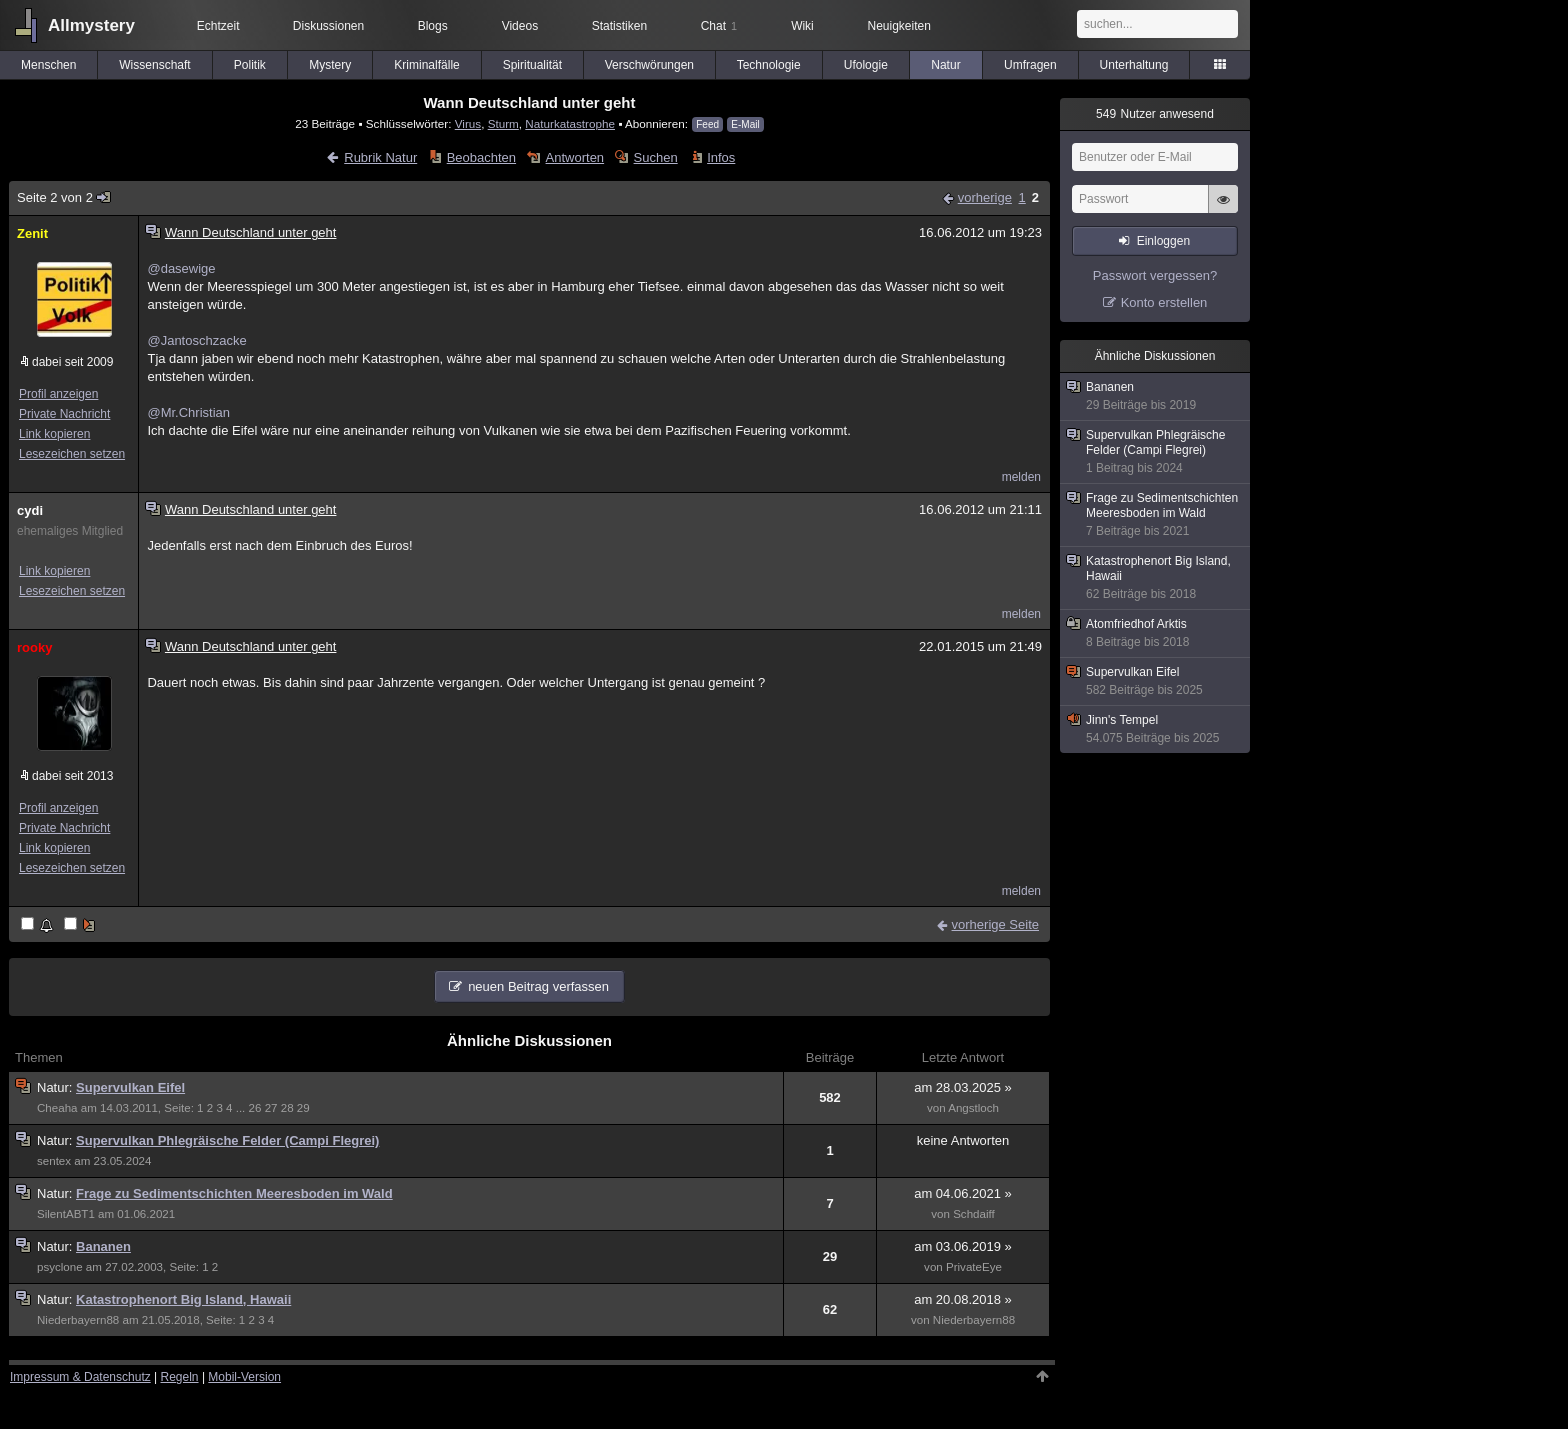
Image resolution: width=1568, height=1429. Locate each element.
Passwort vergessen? (1155, 275)
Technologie (769, 65)
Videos (520, 26)
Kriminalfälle (426, 65)
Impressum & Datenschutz (80, 1377)
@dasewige (181, 268)
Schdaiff (974, 1214)
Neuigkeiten (899, 26)
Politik (250, 65)
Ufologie (866, 65)
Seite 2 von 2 (64, 197)
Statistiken (619, 26)
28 (287, 1108)
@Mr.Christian (188, 412)
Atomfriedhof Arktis (1156, 633)
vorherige (985, 197)
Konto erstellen (1164, 302)
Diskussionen (328, 26)
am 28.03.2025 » (963, 1087)
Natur (945, 65)
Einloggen (1163, 241)
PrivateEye (974, 1267)
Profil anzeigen (58, 394)
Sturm (503, 123)
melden (1021, 477)
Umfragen (1030, 65)
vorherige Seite (995, 924)
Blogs (433, 26)
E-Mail (745, 124)
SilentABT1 (66, 1214)
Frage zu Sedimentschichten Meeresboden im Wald (234, 1193)
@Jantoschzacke (196, 340)
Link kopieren (54, 434)
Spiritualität (532, 65)
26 (255, 1108)
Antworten (575, 157)
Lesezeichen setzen (72, 454)
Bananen (103, 1246)
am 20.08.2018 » (963, 1299)
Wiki (802, 26)
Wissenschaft (154, 65)
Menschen (48, 65)
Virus (468, 123)
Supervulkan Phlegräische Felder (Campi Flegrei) (227, 1140)
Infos (721, 157)
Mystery (330, 65)
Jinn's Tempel (1156, 729)
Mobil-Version (244, 1377)
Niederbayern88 (78, 1320)
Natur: (56, 1087)
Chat (719, 26)
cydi (30, 510)
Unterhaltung (1134, 65)
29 (303, 1108)
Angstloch (973, 1108)
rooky (34, 647)
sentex (54, 1161)
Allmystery (91, 25)
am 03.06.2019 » (963, 1246)
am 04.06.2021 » (963, 1193)
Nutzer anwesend (1155, 114)
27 (271, 1108)
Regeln (180, 1377)
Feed (707, 124)
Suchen (656, 157)
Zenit (32, 233)
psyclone (60, 1267)
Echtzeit (218, 26)
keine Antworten (963, 1140)
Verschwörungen (649, 65)
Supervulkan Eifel (130, 1087)
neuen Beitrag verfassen (538, 986)
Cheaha (57, 1108)
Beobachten (481, 157)
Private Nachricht (64, 414)
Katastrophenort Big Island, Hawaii (183, 1299)
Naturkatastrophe (570, 123)
